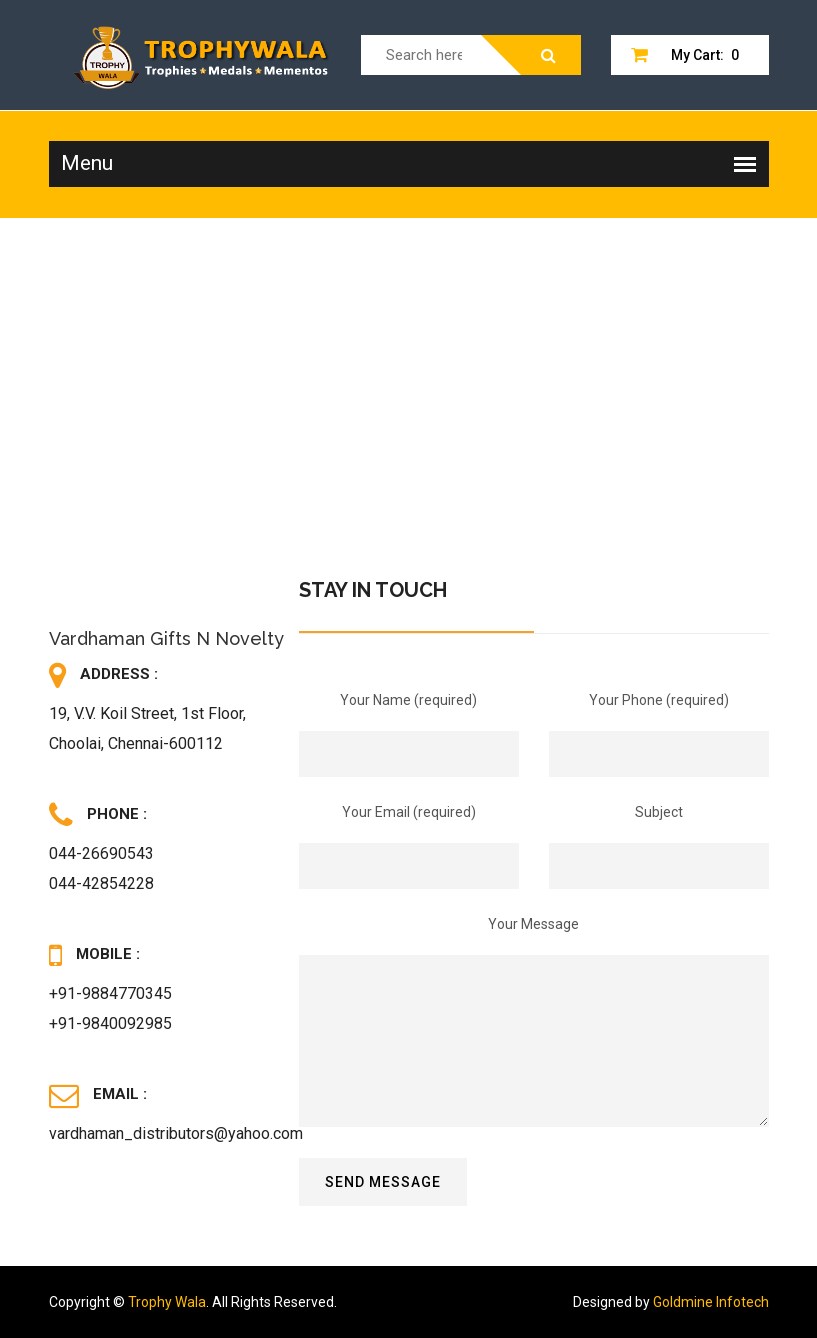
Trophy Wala (167, 1302)
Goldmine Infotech (711, 1302)
